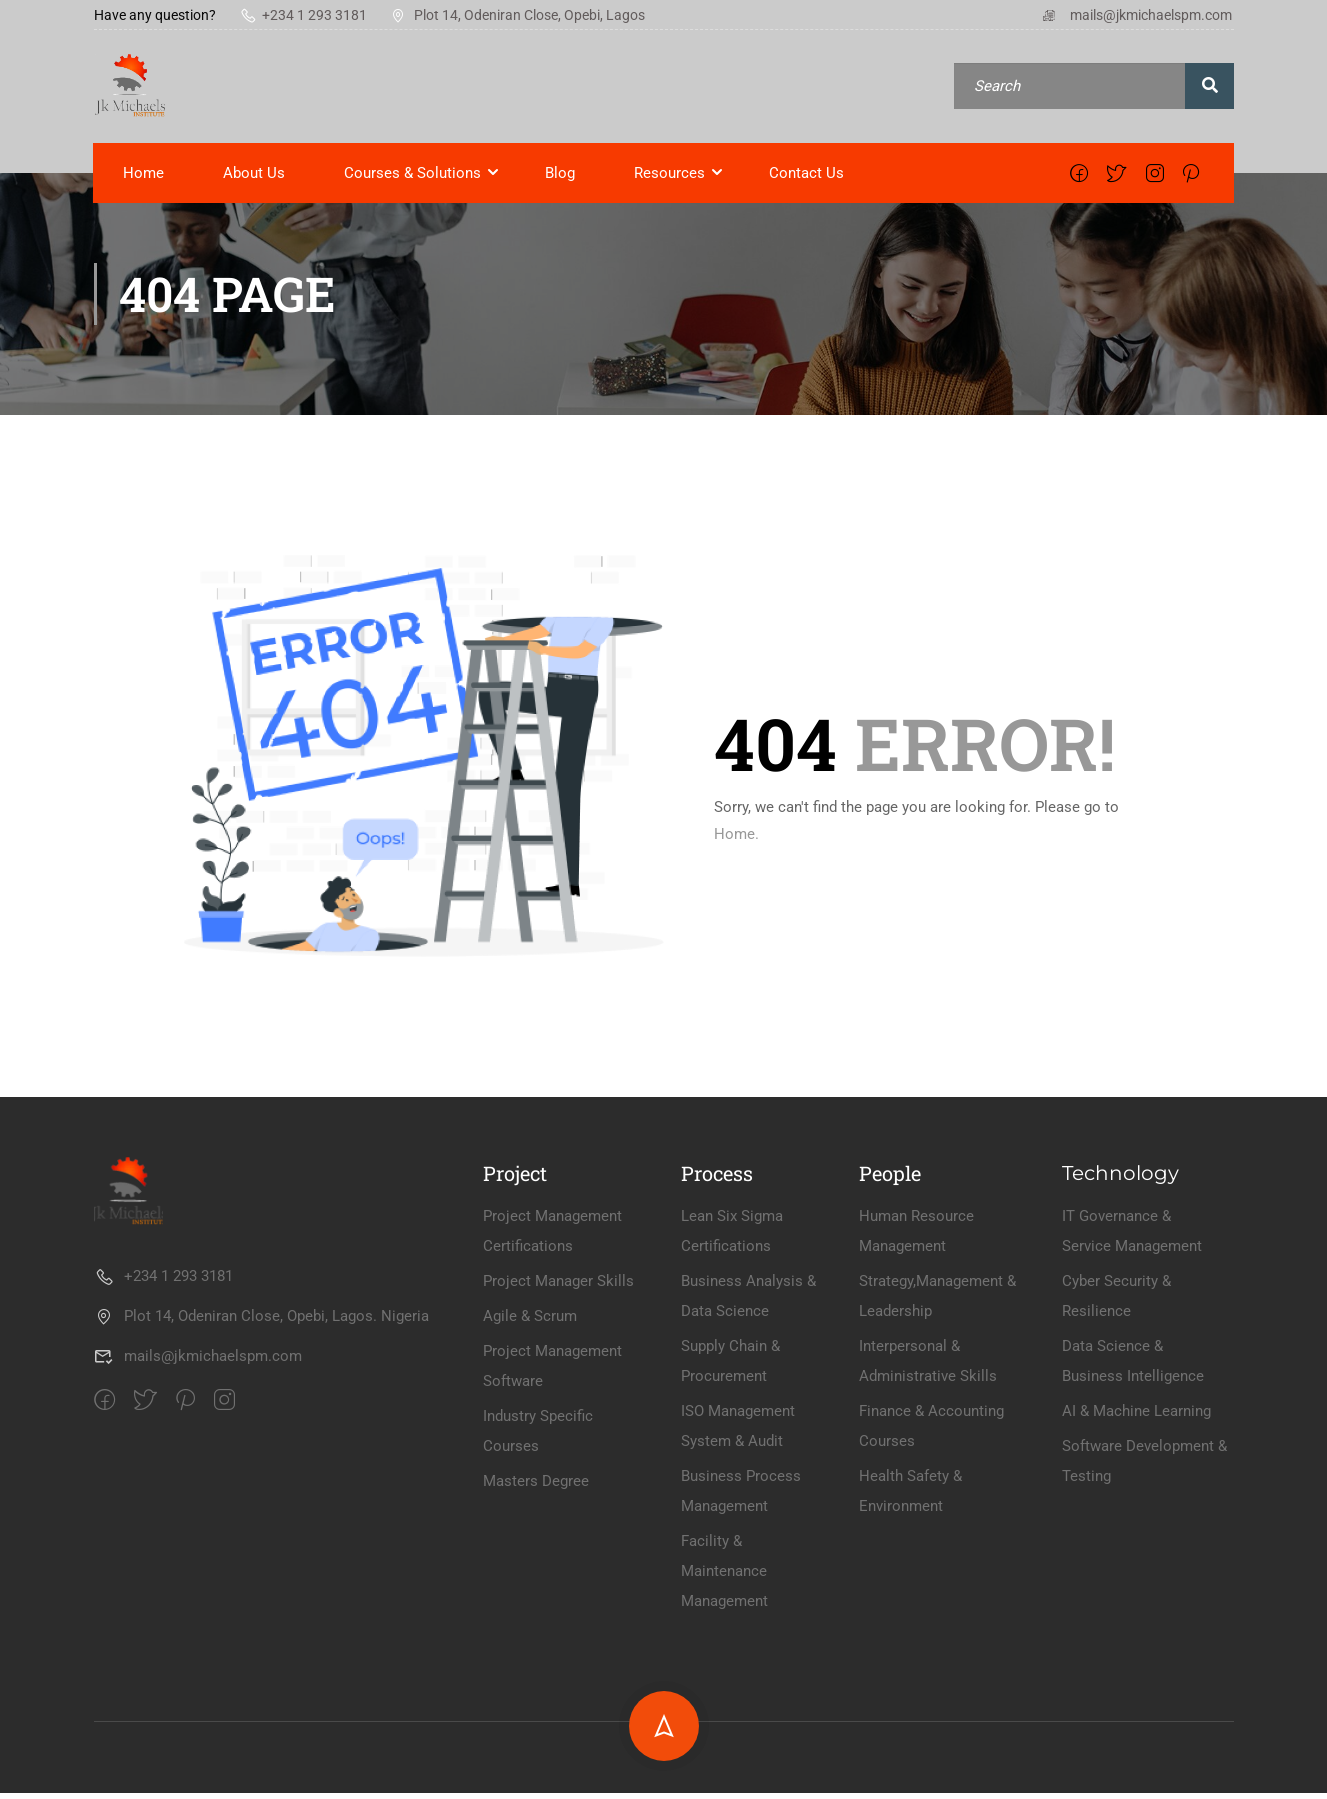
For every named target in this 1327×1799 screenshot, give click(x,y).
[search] (1209, 89)
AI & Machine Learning (1136, 1595)
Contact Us (807, 178)
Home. (736, 840)
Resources (670, 178)
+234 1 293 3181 (303, 15)
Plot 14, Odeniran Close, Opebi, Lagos (517, 15)
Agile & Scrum (530, 1500)
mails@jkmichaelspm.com (1136, 15)
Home (144, 178)
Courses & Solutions (413, 178)
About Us (255, 178)
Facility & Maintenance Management (724, 1755)
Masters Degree (536, 1665)
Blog (561, 178)
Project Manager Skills (558, 1465)
